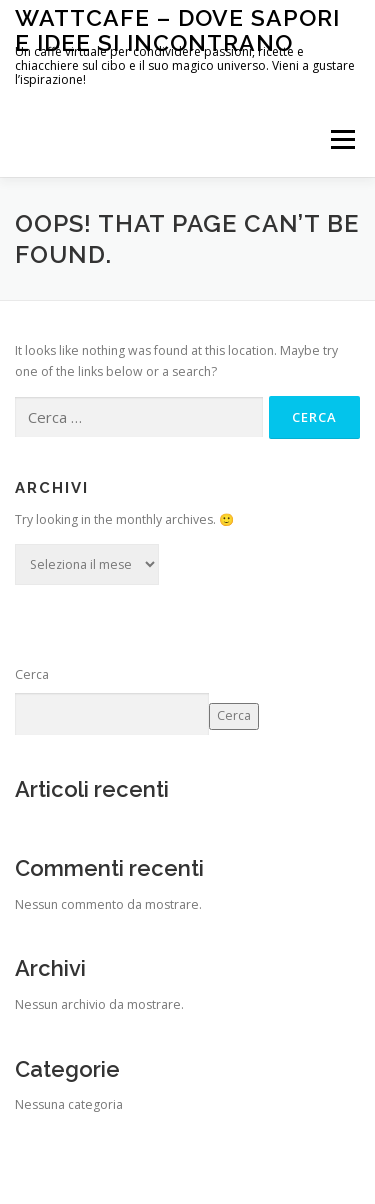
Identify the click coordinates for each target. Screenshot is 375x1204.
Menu (341, 139)
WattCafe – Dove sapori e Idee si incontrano (177, 29)
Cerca (32, 674)
